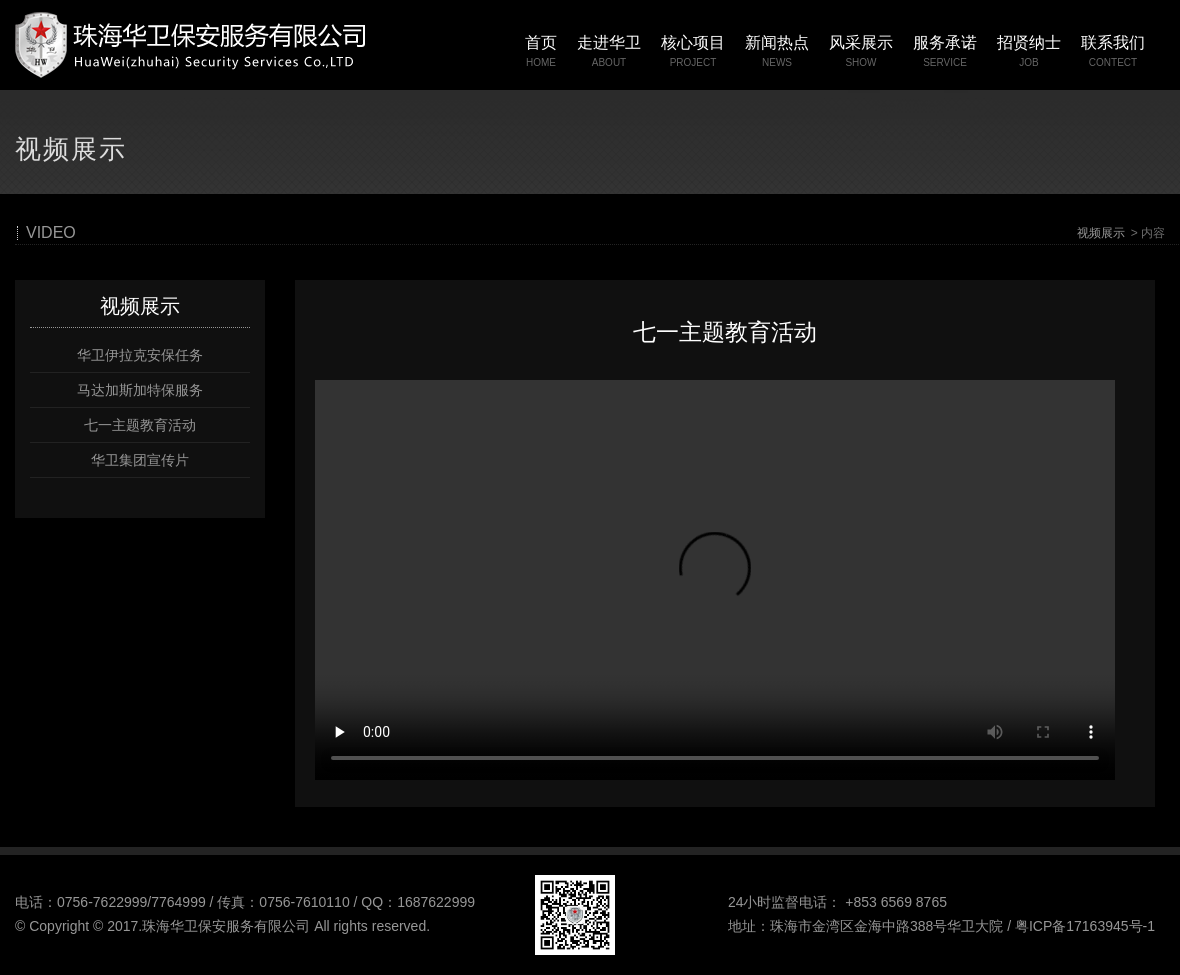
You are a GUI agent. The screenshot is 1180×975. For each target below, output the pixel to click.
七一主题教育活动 (140, 425)
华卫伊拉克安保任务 (140, 355)
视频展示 (1101, 233)
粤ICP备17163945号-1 (1085, 926)
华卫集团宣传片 (140, 460)
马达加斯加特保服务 (140, 390)
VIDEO (51, 233)
